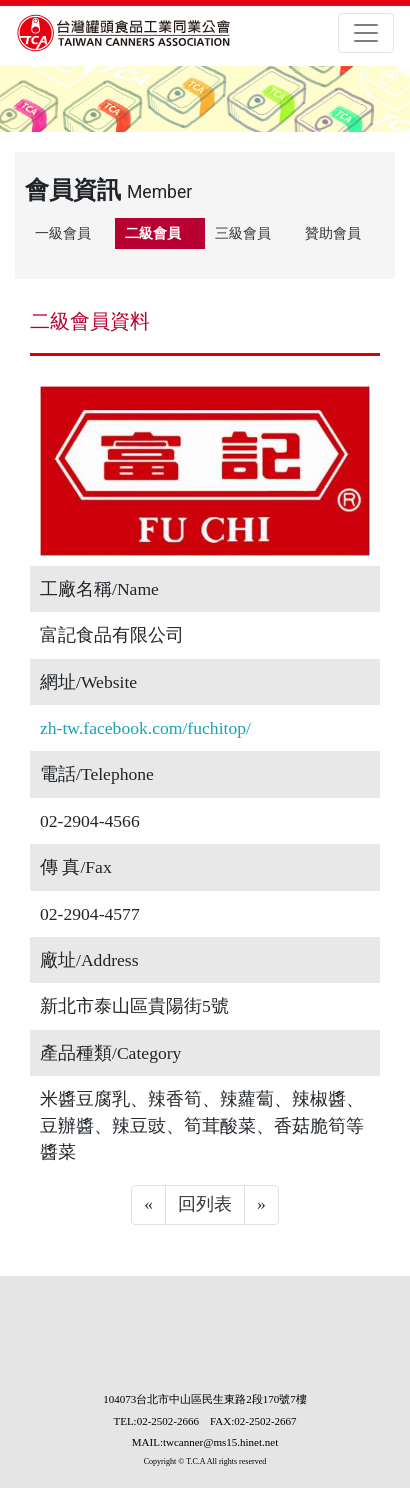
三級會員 (243, 233)
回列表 (205, 1204)
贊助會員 (333, 233)
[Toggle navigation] (366, 33)
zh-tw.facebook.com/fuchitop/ (145, 728)
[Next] (261, 1205)
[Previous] (148, 1205)
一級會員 (63, 233)
